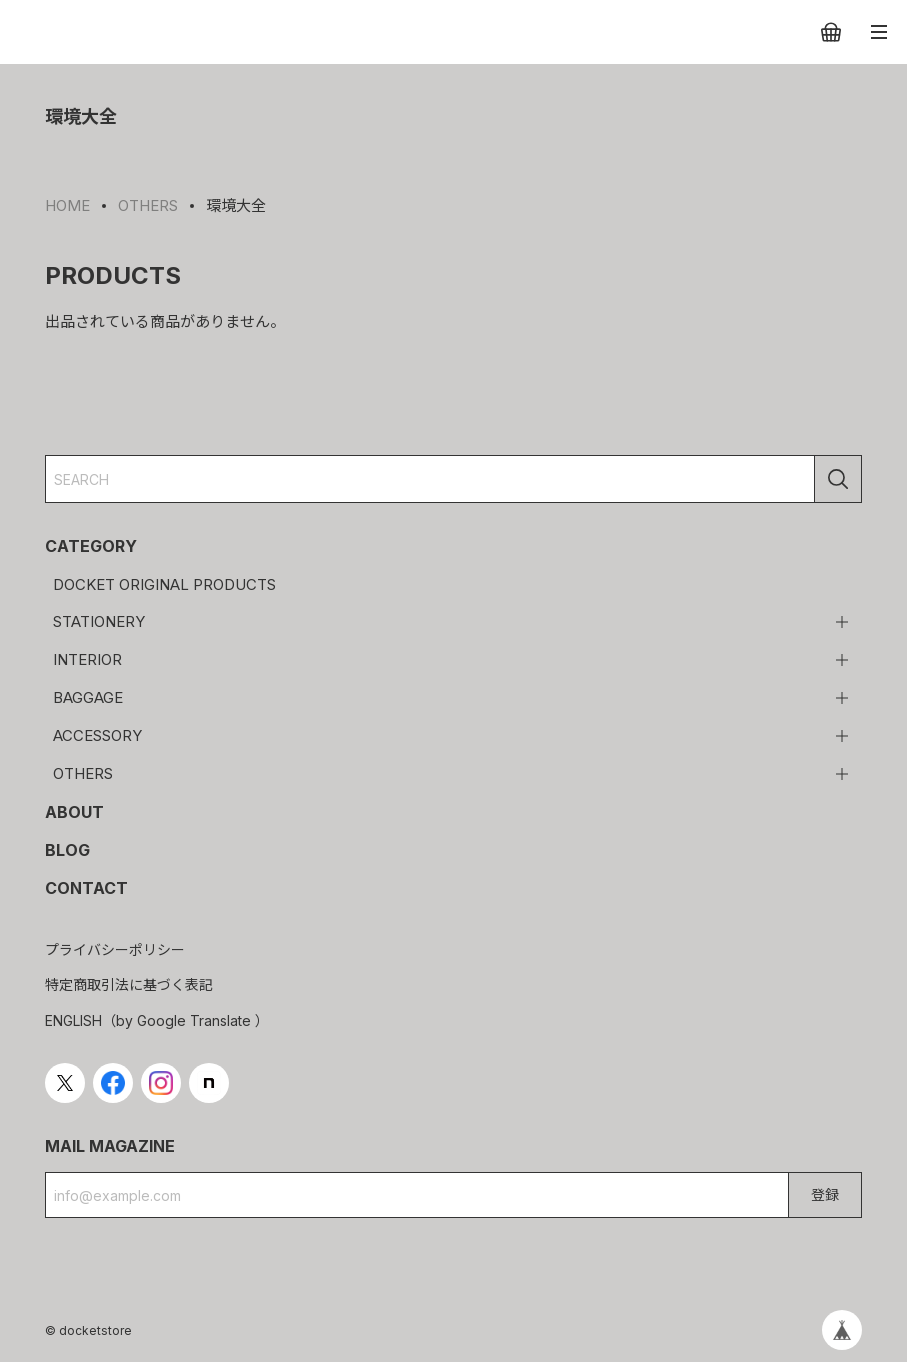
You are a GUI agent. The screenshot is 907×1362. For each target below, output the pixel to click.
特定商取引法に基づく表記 (129, 984)
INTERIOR (87, 659)
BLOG (67, 850)
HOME (67, 205)
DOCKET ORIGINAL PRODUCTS (164, 584)
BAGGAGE (88, 697)
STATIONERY (99, 621)
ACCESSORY (97, 735)
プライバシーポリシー (115, 949)
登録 (825, 1194)
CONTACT (86, 888)
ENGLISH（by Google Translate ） (157, 1020)
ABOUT (74, 812)
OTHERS (83, 773)
